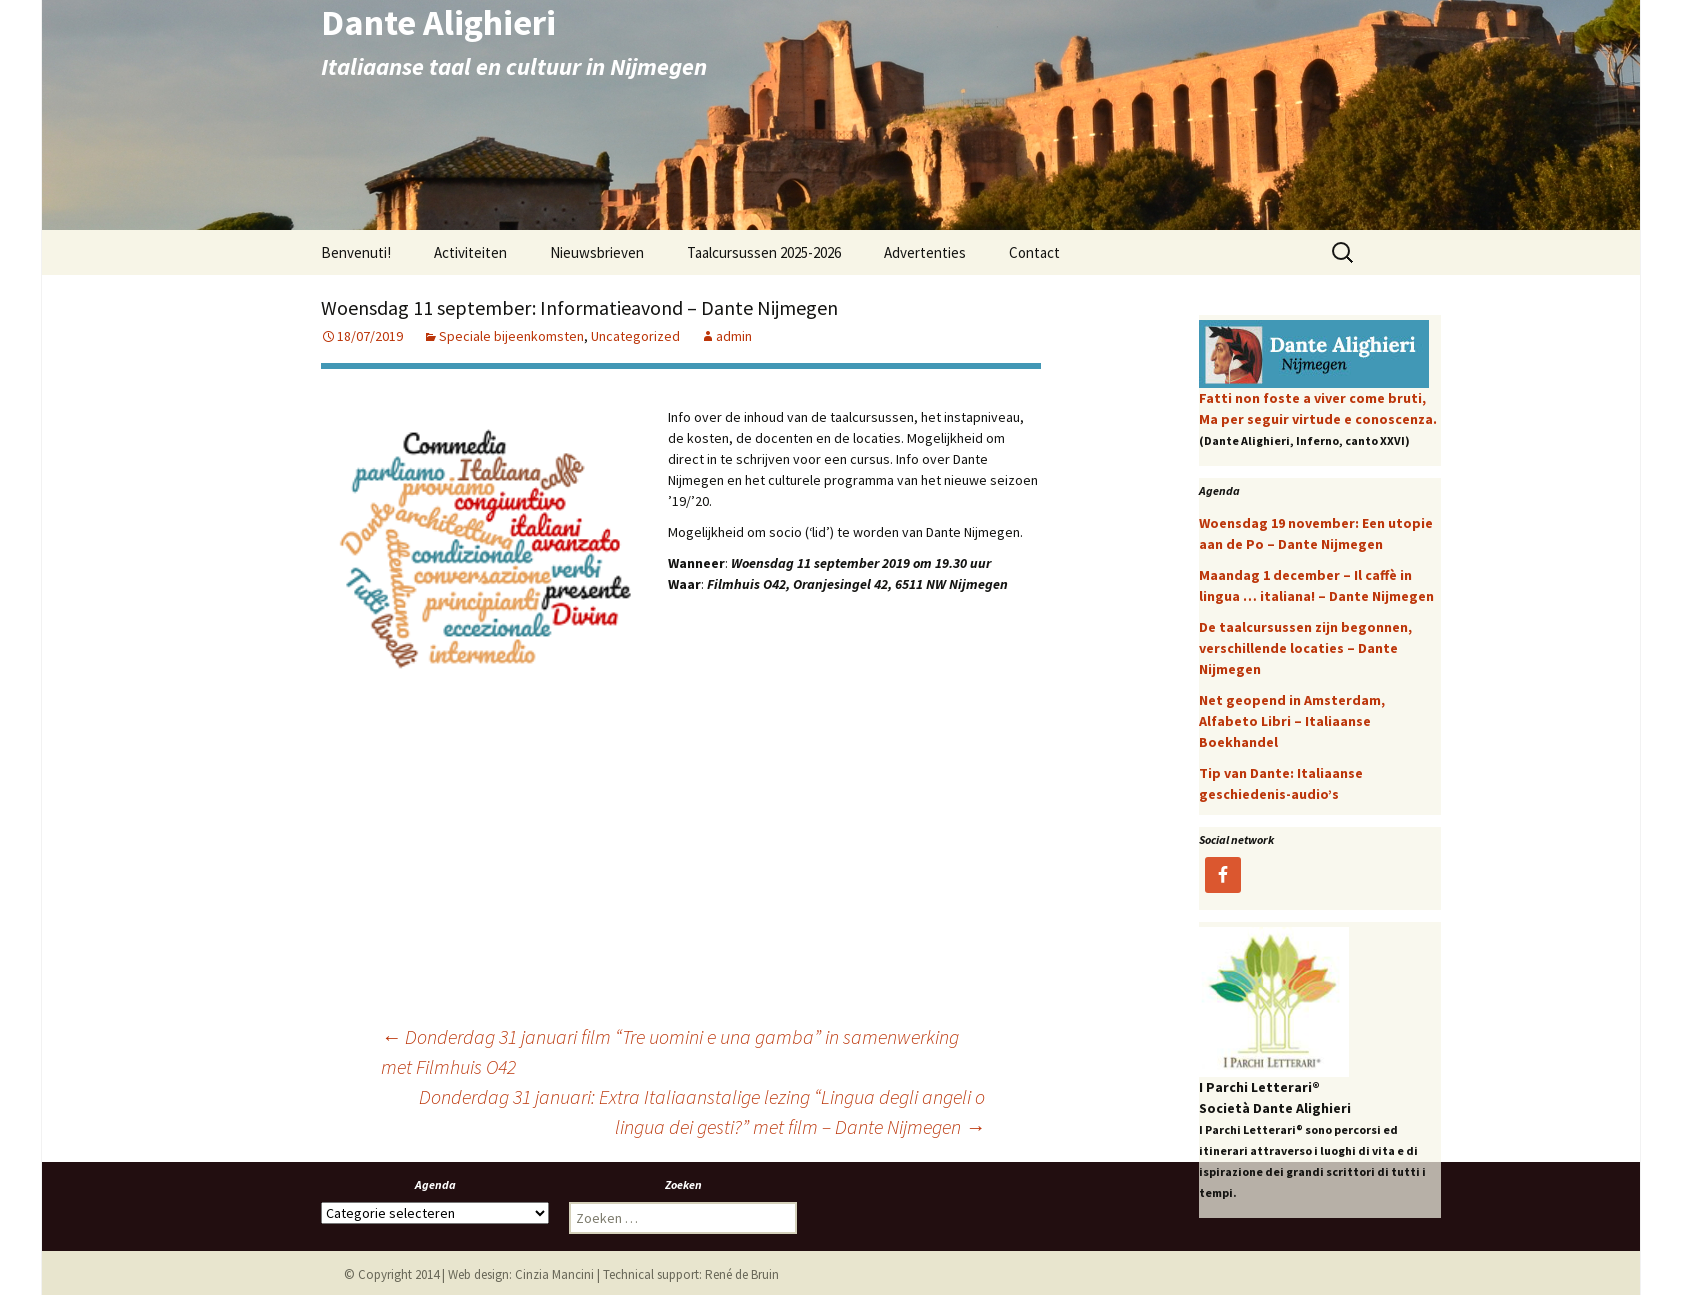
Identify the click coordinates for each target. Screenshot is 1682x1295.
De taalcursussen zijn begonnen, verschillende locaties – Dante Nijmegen (1305, 648)
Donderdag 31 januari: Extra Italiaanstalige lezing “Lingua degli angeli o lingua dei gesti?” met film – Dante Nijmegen (702, 1111)
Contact (1034, 252)
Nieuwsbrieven (597, 252)
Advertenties (925, 252)
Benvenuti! (356, 252)
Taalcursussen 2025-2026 (764, 252)
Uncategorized (635, 336)
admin (734, 336)
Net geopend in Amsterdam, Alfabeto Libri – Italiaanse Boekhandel (1292, 721)
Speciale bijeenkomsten (511, 336)
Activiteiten (470, 252)
